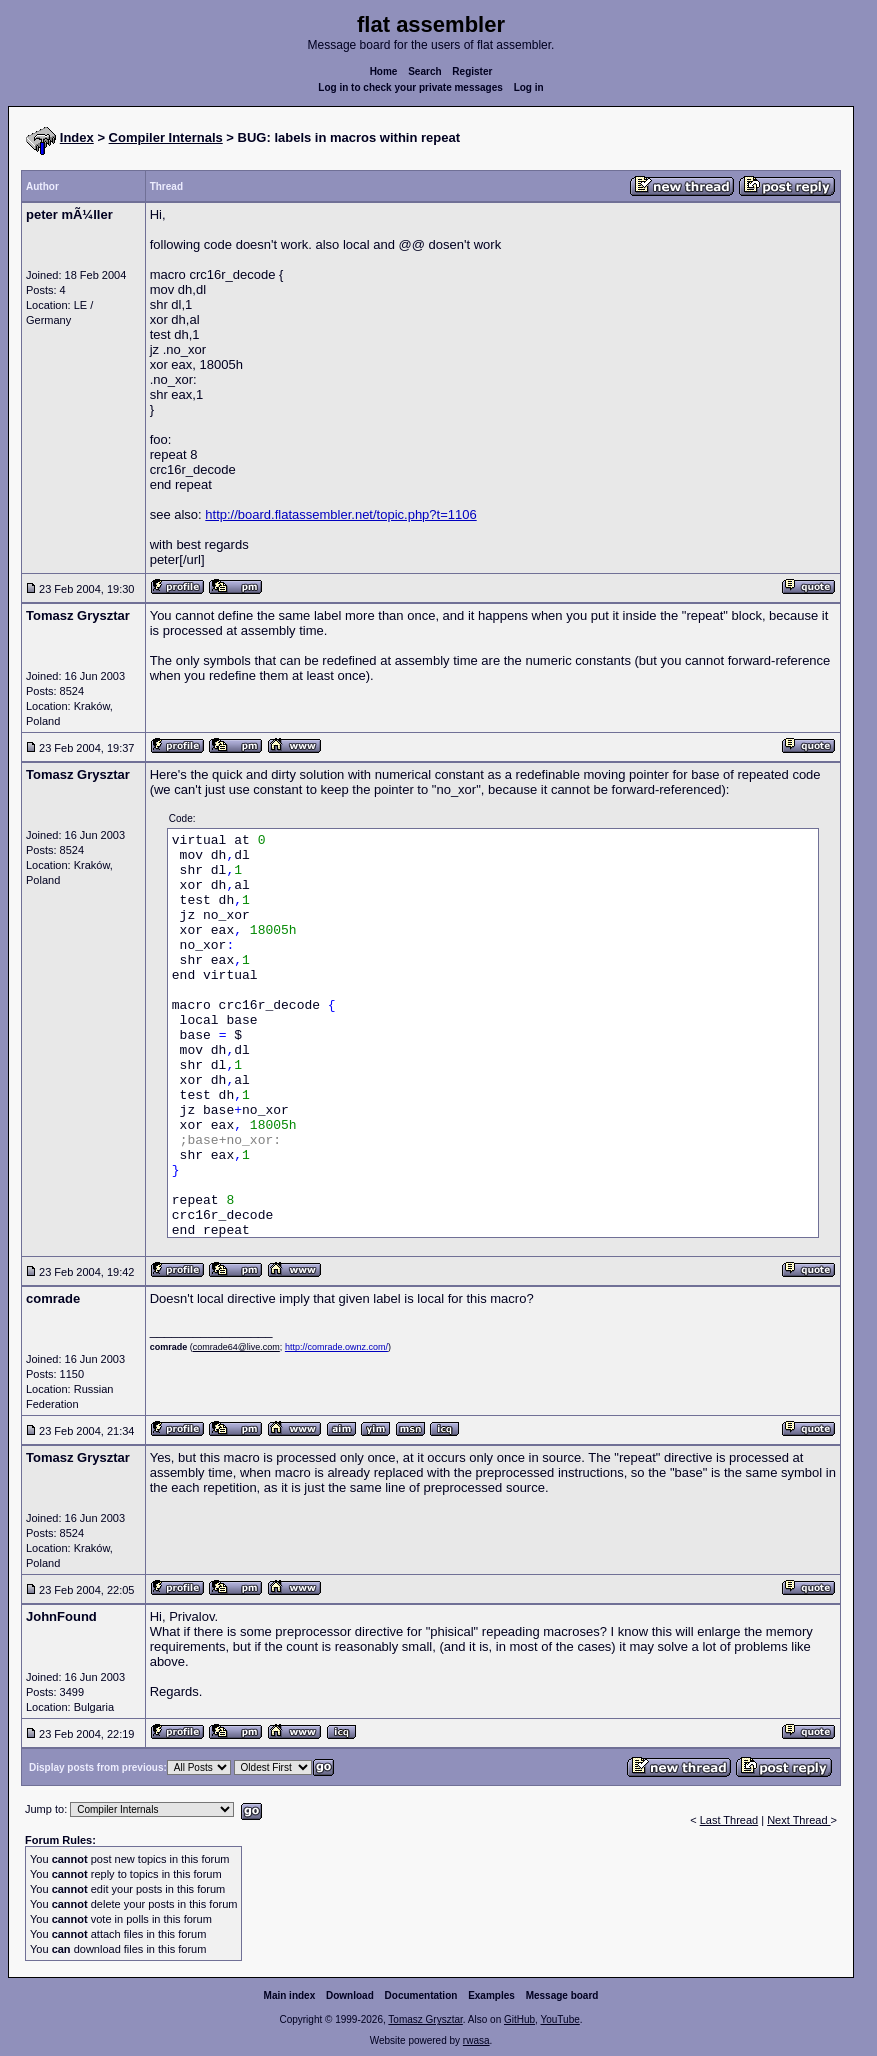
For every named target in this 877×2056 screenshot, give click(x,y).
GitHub (519, 2019)
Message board (562, 1995)
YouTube (559, 2019)
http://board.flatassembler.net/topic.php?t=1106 (340, 514)
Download (350, 1995)
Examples (491, 1995)
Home (384, 71)
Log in (529, 87)
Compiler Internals (166, 137)
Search (424, 71)
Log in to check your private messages (410, 87)
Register (472, 71)
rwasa (476, 2040)
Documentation (421, 1995)
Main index (290, 1995)
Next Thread (798, 1820)
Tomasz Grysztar (425, 2019)
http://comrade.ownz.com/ (336, 1347)
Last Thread (729, 1820)
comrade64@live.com (236, 1347)
